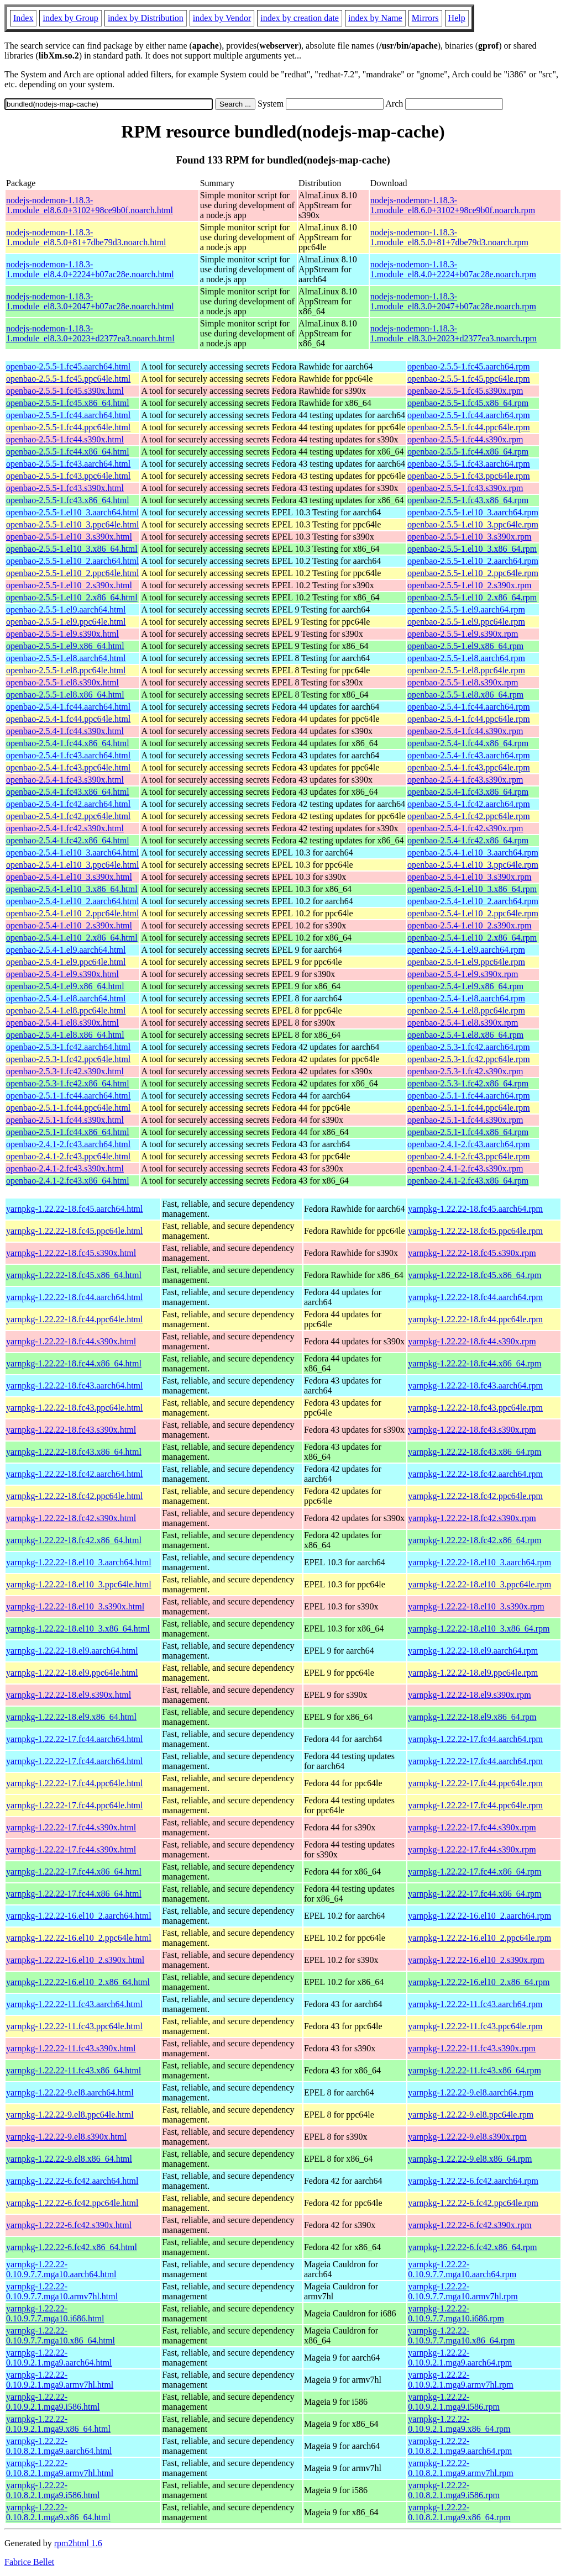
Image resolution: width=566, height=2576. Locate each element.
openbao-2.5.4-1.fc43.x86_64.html (67, 791)
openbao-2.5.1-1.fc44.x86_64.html (67, 1132)
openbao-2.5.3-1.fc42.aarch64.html (68, 1047)
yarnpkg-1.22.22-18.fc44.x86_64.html (74, 1363)
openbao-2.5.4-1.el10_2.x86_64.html (72, 937)
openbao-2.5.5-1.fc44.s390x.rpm (465, 439)
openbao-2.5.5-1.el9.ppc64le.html (65, 621)
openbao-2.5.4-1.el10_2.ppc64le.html (72, 913)
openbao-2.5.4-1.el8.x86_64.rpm (465, 1034)
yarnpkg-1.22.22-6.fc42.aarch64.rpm (473, 2181)
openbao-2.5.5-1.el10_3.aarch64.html (72, 512)
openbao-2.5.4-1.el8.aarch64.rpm (466, 998)
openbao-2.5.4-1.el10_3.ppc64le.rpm (472, 864)
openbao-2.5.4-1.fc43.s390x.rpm (465, 779)
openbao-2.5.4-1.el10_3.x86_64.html (72, 889)
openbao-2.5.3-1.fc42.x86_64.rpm (467, 1083)
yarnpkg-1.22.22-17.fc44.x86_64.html (74, 1871)
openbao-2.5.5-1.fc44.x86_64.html (67, 451)
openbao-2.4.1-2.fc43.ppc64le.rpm (468, 1156)
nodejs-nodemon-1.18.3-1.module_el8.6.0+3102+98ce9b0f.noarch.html (89, 205)
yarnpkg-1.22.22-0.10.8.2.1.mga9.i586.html (52, 2490)
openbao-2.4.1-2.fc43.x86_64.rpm (467, 1180)
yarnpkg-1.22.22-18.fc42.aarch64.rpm (475, 1474)
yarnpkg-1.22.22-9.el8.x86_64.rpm (470, 2158)
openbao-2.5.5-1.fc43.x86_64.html (67, 500)
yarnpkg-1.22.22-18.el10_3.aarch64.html (78, 1562)
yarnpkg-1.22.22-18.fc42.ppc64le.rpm (475, 1496)
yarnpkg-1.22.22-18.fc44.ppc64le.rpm (475, 1319)
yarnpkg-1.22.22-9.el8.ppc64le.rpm (470, 2114)
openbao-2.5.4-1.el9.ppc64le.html (65, 962)
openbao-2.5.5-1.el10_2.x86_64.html (72, 597)
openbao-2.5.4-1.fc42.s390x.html (65, 828)
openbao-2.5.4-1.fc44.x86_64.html (67, 743)
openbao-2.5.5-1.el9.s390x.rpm (462, 633)
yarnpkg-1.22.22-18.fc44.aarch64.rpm (475, 1297)
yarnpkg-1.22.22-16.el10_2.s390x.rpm (476, 1960)
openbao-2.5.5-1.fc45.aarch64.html (68, 366)
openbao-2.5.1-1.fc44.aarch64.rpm (468, 1095)
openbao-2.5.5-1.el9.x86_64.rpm (465, 646)
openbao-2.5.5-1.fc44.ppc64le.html (68, 427)
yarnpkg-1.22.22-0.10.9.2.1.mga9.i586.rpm (454, 2401)
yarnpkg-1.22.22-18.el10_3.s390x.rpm (476, 1606)
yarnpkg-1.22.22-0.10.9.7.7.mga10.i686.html (55, 2313)
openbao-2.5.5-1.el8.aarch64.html (65, 658)
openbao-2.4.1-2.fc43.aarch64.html (68, 1144)
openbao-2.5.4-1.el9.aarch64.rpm (466, 949)
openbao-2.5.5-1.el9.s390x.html (62, 633)
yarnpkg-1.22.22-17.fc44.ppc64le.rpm (475, 1783)
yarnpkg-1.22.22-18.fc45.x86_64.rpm (474, 1275)
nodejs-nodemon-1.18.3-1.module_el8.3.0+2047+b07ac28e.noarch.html (90, 301)
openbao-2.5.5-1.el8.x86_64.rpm (465, 694)
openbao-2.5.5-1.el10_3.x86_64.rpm (472, 548)
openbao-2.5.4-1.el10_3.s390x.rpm (469, 876)
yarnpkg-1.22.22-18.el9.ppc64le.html (72, 1672)
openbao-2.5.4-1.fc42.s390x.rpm (465, 828)
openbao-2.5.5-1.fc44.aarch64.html (68, 415)
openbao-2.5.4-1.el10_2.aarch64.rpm (472, 901)
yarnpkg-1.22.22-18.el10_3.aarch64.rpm (479, 1562)
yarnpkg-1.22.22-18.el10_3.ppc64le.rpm (479, 1584)
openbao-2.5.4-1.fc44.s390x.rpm (465, 731)
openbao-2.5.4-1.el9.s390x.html (62, 974)
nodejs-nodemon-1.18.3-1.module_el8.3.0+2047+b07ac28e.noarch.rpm (453, 301)
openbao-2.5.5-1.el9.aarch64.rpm (466, 609)
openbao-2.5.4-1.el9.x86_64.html (65, 986)
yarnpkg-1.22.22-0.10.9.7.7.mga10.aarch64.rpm (462, 2269)
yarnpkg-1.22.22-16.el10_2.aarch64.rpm (479, 1915)
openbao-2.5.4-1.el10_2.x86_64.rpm (472, 937)
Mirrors (425, 18)
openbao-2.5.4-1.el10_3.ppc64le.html (72, 864)
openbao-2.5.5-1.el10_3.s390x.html (69, 536)
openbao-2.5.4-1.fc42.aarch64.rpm (468, 804)
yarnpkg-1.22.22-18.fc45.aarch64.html (74, 1208)
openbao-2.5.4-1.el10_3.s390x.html (69, 876)
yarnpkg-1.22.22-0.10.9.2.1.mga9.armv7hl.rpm (460, 2379)
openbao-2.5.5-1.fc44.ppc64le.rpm (468, 427)
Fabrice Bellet (29, 2562)
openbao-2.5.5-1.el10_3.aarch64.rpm (472, 512)
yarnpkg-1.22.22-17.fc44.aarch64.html (74, 1739)
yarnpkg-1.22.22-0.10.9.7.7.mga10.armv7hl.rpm (463, 2291)
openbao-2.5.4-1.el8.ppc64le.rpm (466, 1010)
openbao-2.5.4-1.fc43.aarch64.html (68, 755)
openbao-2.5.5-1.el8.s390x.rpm (462, 682)
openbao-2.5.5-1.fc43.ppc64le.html (68, 476)
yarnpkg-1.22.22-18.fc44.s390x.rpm (472, 1341)
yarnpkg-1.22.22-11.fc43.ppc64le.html (74, 2026)
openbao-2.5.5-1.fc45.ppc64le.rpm (468, 378)
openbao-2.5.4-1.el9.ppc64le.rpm (466, 962)
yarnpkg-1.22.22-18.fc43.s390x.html (71, 1429)
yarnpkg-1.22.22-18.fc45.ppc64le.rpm (475, 1231)
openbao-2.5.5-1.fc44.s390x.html (65, 439)
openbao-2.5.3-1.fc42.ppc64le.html (68, 1059)
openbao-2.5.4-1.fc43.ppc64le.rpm (468, 767)
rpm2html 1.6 (78, 2543)
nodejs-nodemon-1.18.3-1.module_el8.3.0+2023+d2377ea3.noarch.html (90, 333)
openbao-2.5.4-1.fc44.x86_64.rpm (467, 743)
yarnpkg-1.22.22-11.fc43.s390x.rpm (472, 2048)
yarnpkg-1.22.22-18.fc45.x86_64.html (74, 1275)
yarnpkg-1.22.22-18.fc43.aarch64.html (74, 1385)
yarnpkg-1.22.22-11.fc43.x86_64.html (73, 2070)
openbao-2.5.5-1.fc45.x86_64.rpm (467, 403)
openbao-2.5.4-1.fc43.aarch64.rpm (468, 755)
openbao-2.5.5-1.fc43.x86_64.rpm (467, 500)
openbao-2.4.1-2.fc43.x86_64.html (67, 1180)
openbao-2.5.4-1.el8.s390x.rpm (462, 1022)
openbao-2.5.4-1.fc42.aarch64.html (68, 804)
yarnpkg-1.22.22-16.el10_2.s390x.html (75, 1960)
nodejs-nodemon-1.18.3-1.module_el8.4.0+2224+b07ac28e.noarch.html (90, 269)
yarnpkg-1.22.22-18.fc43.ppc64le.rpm (475, 1407)
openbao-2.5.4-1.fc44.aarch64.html (68, 706)
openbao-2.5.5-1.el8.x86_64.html (65, 694)
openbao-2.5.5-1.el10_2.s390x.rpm (469, 585)
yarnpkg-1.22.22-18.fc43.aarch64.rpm (475, 1385)
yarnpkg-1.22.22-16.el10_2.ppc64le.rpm (479, 1937)
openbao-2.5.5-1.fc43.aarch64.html (68, 463)
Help (456, 18)
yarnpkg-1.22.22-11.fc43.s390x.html (70, 2048)
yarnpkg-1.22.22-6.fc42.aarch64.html (72, 2181)
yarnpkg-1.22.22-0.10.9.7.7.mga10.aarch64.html (61, 2269)
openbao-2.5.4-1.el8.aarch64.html (65, 998)
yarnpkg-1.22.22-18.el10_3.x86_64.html (78, 1628)
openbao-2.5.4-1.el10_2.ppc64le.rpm (472, 913)
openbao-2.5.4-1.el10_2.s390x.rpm (469, 925)
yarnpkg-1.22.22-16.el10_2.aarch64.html (78, 1915)
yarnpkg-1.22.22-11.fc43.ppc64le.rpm (475, 2026)
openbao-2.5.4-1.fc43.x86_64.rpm (467, 791)
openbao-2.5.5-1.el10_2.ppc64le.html (72, 573)
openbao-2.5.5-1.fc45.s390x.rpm (465, 390)
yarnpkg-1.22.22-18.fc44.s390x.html (71, 1341)
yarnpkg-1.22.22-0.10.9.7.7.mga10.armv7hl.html (62, 2291)
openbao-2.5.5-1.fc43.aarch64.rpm (468, 463)
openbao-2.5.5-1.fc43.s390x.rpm (465, 488)
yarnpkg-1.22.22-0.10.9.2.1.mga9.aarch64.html (59, 2357)
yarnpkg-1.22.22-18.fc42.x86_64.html (74, 1540)
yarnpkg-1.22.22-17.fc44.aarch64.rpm (475, 1739)
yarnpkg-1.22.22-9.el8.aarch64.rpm (470, 2092)
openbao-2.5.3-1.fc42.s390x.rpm (465, 1071)
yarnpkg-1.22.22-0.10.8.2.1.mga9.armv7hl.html (59, 2468)
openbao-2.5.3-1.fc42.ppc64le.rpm (468, 1059)
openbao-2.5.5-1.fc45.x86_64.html (67, 403)
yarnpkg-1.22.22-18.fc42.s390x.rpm (472, 1518)
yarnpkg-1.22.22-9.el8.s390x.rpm (467, 2136)
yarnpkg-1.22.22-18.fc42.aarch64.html (74, 1474)
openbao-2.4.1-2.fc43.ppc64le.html (68, 1156)
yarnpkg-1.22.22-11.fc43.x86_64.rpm (474, 2070)
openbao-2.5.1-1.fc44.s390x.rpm (465, 1120)
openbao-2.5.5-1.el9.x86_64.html (65, 646)
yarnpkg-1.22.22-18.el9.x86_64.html (71, 1717)
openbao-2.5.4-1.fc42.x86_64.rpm (467, 840)
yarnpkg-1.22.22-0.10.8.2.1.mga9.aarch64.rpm (460, 2446)
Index (23, 18)
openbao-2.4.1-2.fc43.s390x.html (65, 1168)
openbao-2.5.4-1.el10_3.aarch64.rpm (472, 852)
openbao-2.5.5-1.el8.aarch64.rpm (466, 658)
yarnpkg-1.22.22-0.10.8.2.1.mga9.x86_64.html (58, 2512)
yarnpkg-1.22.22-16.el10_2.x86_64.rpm (478, 1982)
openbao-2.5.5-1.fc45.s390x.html (65, 390)
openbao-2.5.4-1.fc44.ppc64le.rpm (468, 719)
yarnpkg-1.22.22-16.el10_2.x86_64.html (78, 1982)
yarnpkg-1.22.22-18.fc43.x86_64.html (74, 1451)
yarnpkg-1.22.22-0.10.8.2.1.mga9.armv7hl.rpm (460, 2468)
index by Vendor (222, 18)
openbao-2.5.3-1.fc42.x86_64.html (67, 1083)
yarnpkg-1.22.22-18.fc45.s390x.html (71, 1253)
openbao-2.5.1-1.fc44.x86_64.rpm (467, 1132)
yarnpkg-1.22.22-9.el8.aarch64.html (70, 2092)
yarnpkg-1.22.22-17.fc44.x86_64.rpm (474, 1871)
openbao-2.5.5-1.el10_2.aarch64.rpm (472, 561)
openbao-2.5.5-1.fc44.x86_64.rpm (467, 451)
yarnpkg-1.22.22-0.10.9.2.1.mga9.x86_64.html (58, 2424)
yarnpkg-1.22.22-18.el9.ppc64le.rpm (473, 1672)
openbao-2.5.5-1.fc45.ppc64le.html (68, 378)
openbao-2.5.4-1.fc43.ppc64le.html (68, 767)
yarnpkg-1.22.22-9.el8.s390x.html (66, 2136)
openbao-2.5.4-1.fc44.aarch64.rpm (468, 706)
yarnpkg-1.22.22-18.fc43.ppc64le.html (74, 1407)
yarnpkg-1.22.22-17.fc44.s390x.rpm (472, 1827)
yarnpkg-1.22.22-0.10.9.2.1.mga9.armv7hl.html (59, 2379)
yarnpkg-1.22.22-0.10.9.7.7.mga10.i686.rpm (456, 2313)
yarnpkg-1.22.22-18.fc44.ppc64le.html (74, 1319)
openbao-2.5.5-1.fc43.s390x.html (65, 488)
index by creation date (299, 18)
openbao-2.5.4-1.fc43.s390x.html (65, 779)
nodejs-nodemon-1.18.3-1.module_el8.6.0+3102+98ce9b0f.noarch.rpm (452, 205)
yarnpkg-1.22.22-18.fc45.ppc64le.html (74, 1231)
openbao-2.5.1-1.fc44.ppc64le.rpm (468, 1107)
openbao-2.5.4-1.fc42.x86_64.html (67, 840)
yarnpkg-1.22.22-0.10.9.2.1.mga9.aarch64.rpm (460, 2357)
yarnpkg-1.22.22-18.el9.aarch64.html (72, 1650)
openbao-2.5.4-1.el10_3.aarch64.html (72, 852)
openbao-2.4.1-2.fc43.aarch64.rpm (468, 1144)
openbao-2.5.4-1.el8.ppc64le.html (65, 1010)
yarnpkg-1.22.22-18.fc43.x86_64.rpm (474, 1451)
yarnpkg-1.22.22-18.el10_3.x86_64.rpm (478, 1628)
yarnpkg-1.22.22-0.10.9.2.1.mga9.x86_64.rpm (459, 2424)
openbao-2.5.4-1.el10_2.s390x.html (69, 925)
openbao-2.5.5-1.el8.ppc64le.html (65, 670)
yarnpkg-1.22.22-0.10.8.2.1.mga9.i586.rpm (454, 2490)
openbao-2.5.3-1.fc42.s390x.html (65, 1071)
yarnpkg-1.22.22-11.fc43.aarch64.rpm (475, 2004)
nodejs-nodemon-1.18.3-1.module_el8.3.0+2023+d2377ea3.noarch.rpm (453, 333)
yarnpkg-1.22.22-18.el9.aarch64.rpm (473, 1650)
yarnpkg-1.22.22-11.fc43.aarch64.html (74, 2004)
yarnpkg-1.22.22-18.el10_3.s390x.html (75, 1606)
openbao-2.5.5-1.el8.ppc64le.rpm (466, 670)
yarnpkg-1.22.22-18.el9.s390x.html (68, 1694)
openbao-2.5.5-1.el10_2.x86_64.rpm (472, 597)
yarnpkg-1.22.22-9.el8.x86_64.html (69, 2158)
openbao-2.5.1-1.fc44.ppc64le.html (68, 1107)
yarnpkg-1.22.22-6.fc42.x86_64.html (71, 2247)
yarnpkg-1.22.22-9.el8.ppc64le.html (70, 2114)
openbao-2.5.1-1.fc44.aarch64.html (68, 1095)
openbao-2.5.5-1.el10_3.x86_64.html (72, 548)
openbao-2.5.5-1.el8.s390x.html (62, 682)
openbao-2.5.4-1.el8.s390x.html (62, 1022)
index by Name (375, 18)
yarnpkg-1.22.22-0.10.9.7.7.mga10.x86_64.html (60, 2335)
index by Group (70, 18)
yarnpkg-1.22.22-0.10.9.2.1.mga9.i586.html (52, 2401)
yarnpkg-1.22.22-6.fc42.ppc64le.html (72, 2203)
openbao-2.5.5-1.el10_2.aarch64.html (72, 561)
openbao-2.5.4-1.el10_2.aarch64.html (72, 901)
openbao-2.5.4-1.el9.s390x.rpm (462, 974)
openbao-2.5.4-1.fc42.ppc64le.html (68, 816)
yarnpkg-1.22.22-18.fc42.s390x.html (71, 1518)
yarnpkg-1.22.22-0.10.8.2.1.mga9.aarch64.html (59, 2446)
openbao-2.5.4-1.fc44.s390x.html (65, 731)
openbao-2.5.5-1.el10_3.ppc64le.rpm (472, 524)
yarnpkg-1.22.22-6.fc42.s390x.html (69, 2225)
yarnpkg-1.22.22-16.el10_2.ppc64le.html (78, 1937)
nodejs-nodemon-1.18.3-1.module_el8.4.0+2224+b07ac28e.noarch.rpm (453, 269)
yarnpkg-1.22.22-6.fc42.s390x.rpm (470, 2225)
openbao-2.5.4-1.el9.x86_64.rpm (465, 986)
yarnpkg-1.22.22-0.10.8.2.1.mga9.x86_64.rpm (459, 2512)
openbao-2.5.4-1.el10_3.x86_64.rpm (472, 889)
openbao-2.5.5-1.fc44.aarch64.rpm (468, 415)
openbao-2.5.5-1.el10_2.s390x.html (69, 585)
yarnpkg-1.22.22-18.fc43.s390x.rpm (472, 1429)
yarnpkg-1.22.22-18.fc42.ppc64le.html (74, 1496)
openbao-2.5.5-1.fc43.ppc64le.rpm (468, 476)
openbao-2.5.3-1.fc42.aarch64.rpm (468, 1047)
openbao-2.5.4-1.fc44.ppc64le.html (68, 719)
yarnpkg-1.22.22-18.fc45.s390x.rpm (472, 1253)
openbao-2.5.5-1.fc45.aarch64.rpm (468, 366)
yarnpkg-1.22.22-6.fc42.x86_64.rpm (472, 2247)
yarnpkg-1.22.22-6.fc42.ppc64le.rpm (473, 2203)
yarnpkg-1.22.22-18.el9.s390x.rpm (469, 1694)
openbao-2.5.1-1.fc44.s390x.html (65, 1120)
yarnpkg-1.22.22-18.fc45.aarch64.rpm (475, 1208)
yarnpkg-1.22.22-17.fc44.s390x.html (71, 1827)
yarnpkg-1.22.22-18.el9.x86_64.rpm (472, 1717)
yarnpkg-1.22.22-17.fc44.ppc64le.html (74, 1783)
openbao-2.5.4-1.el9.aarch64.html (65, 949)
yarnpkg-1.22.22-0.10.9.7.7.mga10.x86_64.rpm (461, 2335)
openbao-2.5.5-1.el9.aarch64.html (65, 609)
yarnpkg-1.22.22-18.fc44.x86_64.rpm (474, 1363)
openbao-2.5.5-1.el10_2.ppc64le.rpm (472, 573)
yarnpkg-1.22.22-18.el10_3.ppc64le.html (78, 1584)
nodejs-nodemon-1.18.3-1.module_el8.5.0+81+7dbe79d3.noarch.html (86, 237)
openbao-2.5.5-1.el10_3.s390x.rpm (469, 536)
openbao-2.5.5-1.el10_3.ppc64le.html (72, 524)
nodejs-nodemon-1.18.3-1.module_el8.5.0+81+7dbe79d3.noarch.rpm (449, 237)
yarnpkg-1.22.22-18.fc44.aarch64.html (74, 1297)
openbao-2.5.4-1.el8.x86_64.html (65, 1034)
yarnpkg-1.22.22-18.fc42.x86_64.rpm (474, 1540)
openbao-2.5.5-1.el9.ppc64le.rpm (466, 621)
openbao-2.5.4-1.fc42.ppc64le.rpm (468, 816)
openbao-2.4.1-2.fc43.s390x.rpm (465, 1168)
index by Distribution (146, 18)
